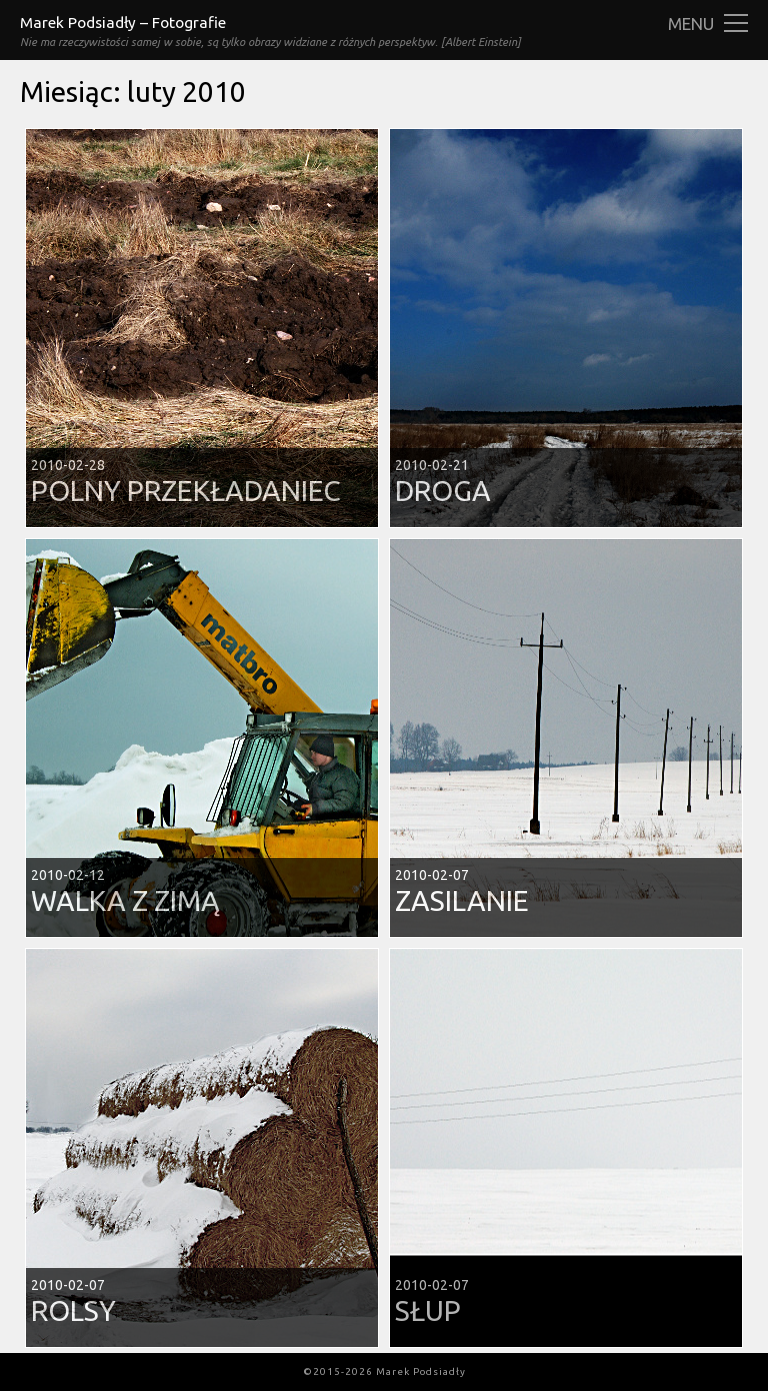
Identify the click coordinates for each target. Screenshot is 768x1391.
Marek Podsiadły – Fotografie (123, 22)
